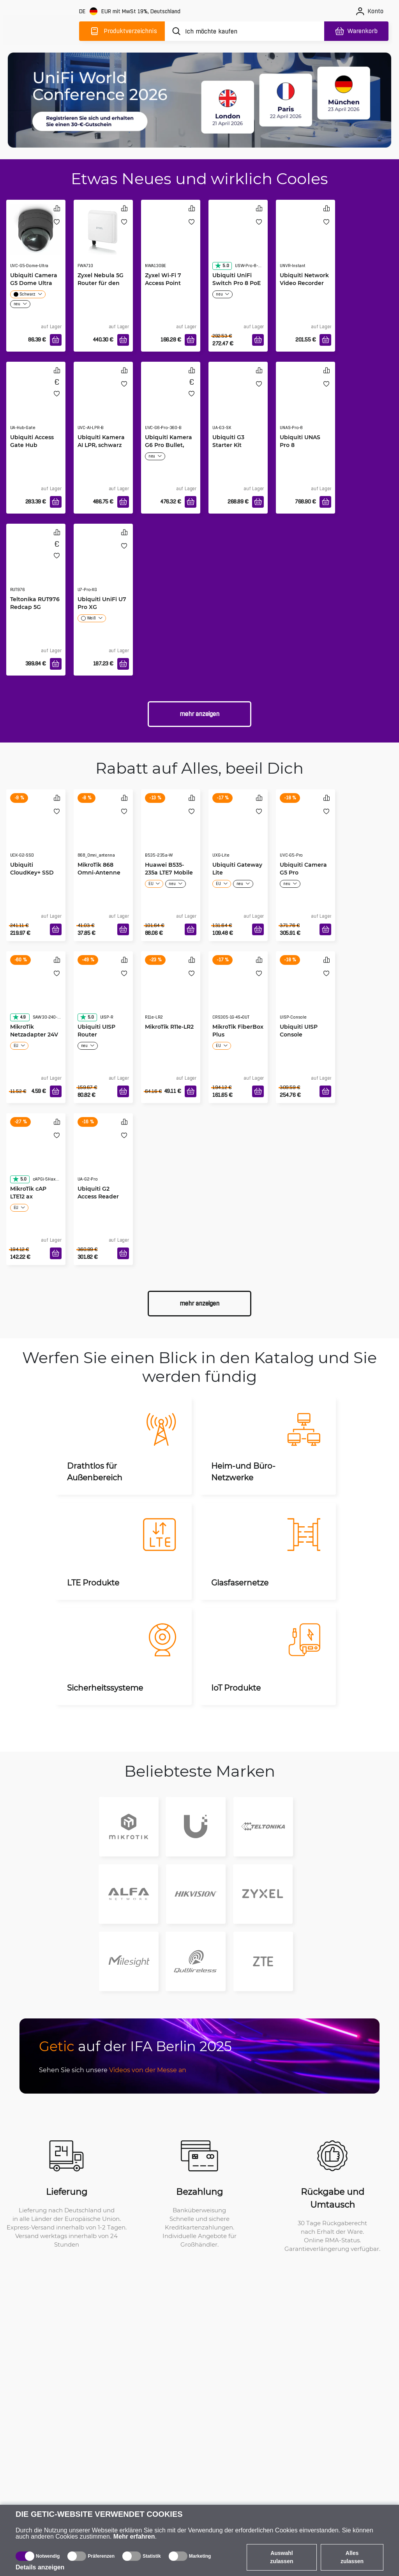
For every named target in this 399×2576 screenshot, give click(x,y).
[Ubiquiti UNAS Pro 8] (305, 404)
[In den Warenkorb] (56, 340)
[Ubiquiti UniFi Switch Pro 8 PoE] (238, 242)
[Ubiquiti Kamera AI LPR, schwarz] (103, 404)
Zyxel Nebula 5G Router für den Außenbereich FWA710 (101, 286)
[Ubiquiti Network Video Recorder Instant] (305, 242)
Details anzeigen (40, 2567)
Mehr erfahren (134, 2536)
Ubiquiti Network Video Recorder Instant (304, 282)
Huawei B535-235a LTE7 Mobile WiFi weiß (169, 872)
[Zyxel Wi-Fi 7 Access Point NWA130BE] (170, 242)
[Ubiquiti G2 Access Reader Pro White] (103, 1155)
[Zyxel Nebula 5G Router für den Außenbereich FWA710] (103, 229)
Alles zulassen (352, 2557)
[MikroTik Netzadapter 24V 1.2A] (36, 993)
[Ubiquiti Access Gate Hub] (36, 404)
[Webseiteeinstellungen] (130, 11)
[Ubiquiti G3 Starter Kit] (238, 404)
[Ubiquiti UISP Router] (103, 993)
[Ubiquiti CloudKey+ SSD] (36, 831)
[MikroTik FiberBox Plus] (238, 993)
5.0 (222, 265)
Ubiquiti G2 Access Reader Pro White (98, 1196)
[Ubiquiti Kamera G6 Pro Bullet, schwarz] (170, 404)
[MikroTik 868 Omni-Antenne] (103, 831)
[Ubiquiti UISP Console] (305, 993)
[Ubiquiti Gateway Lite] (238, 831)
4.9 (19, 1017)
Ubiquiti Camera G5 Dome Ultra (33, 279)
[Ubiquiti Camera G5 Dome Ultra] (36, 229)
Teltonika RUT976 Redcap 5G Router (35, 606)
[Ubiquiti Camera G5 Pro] (305, 831)
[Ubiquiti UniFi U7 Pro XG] (103, 566)
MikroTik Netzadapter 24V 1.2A (34, 1034)
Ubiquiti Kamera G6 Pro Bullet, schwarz (168, 444)
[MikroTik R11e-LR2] (170, 993)
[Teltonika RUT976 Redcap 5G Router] (36, 566)
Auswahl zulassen (281, 2557)
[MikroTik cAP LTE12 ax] (36, 1155)
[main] (42, 30)
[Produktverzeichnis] (122, 31)
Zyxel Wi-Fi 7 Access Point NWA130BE (163, 282)
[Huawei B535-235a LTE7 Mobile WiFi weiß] (170, 831)
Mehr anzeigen (199, 714)
